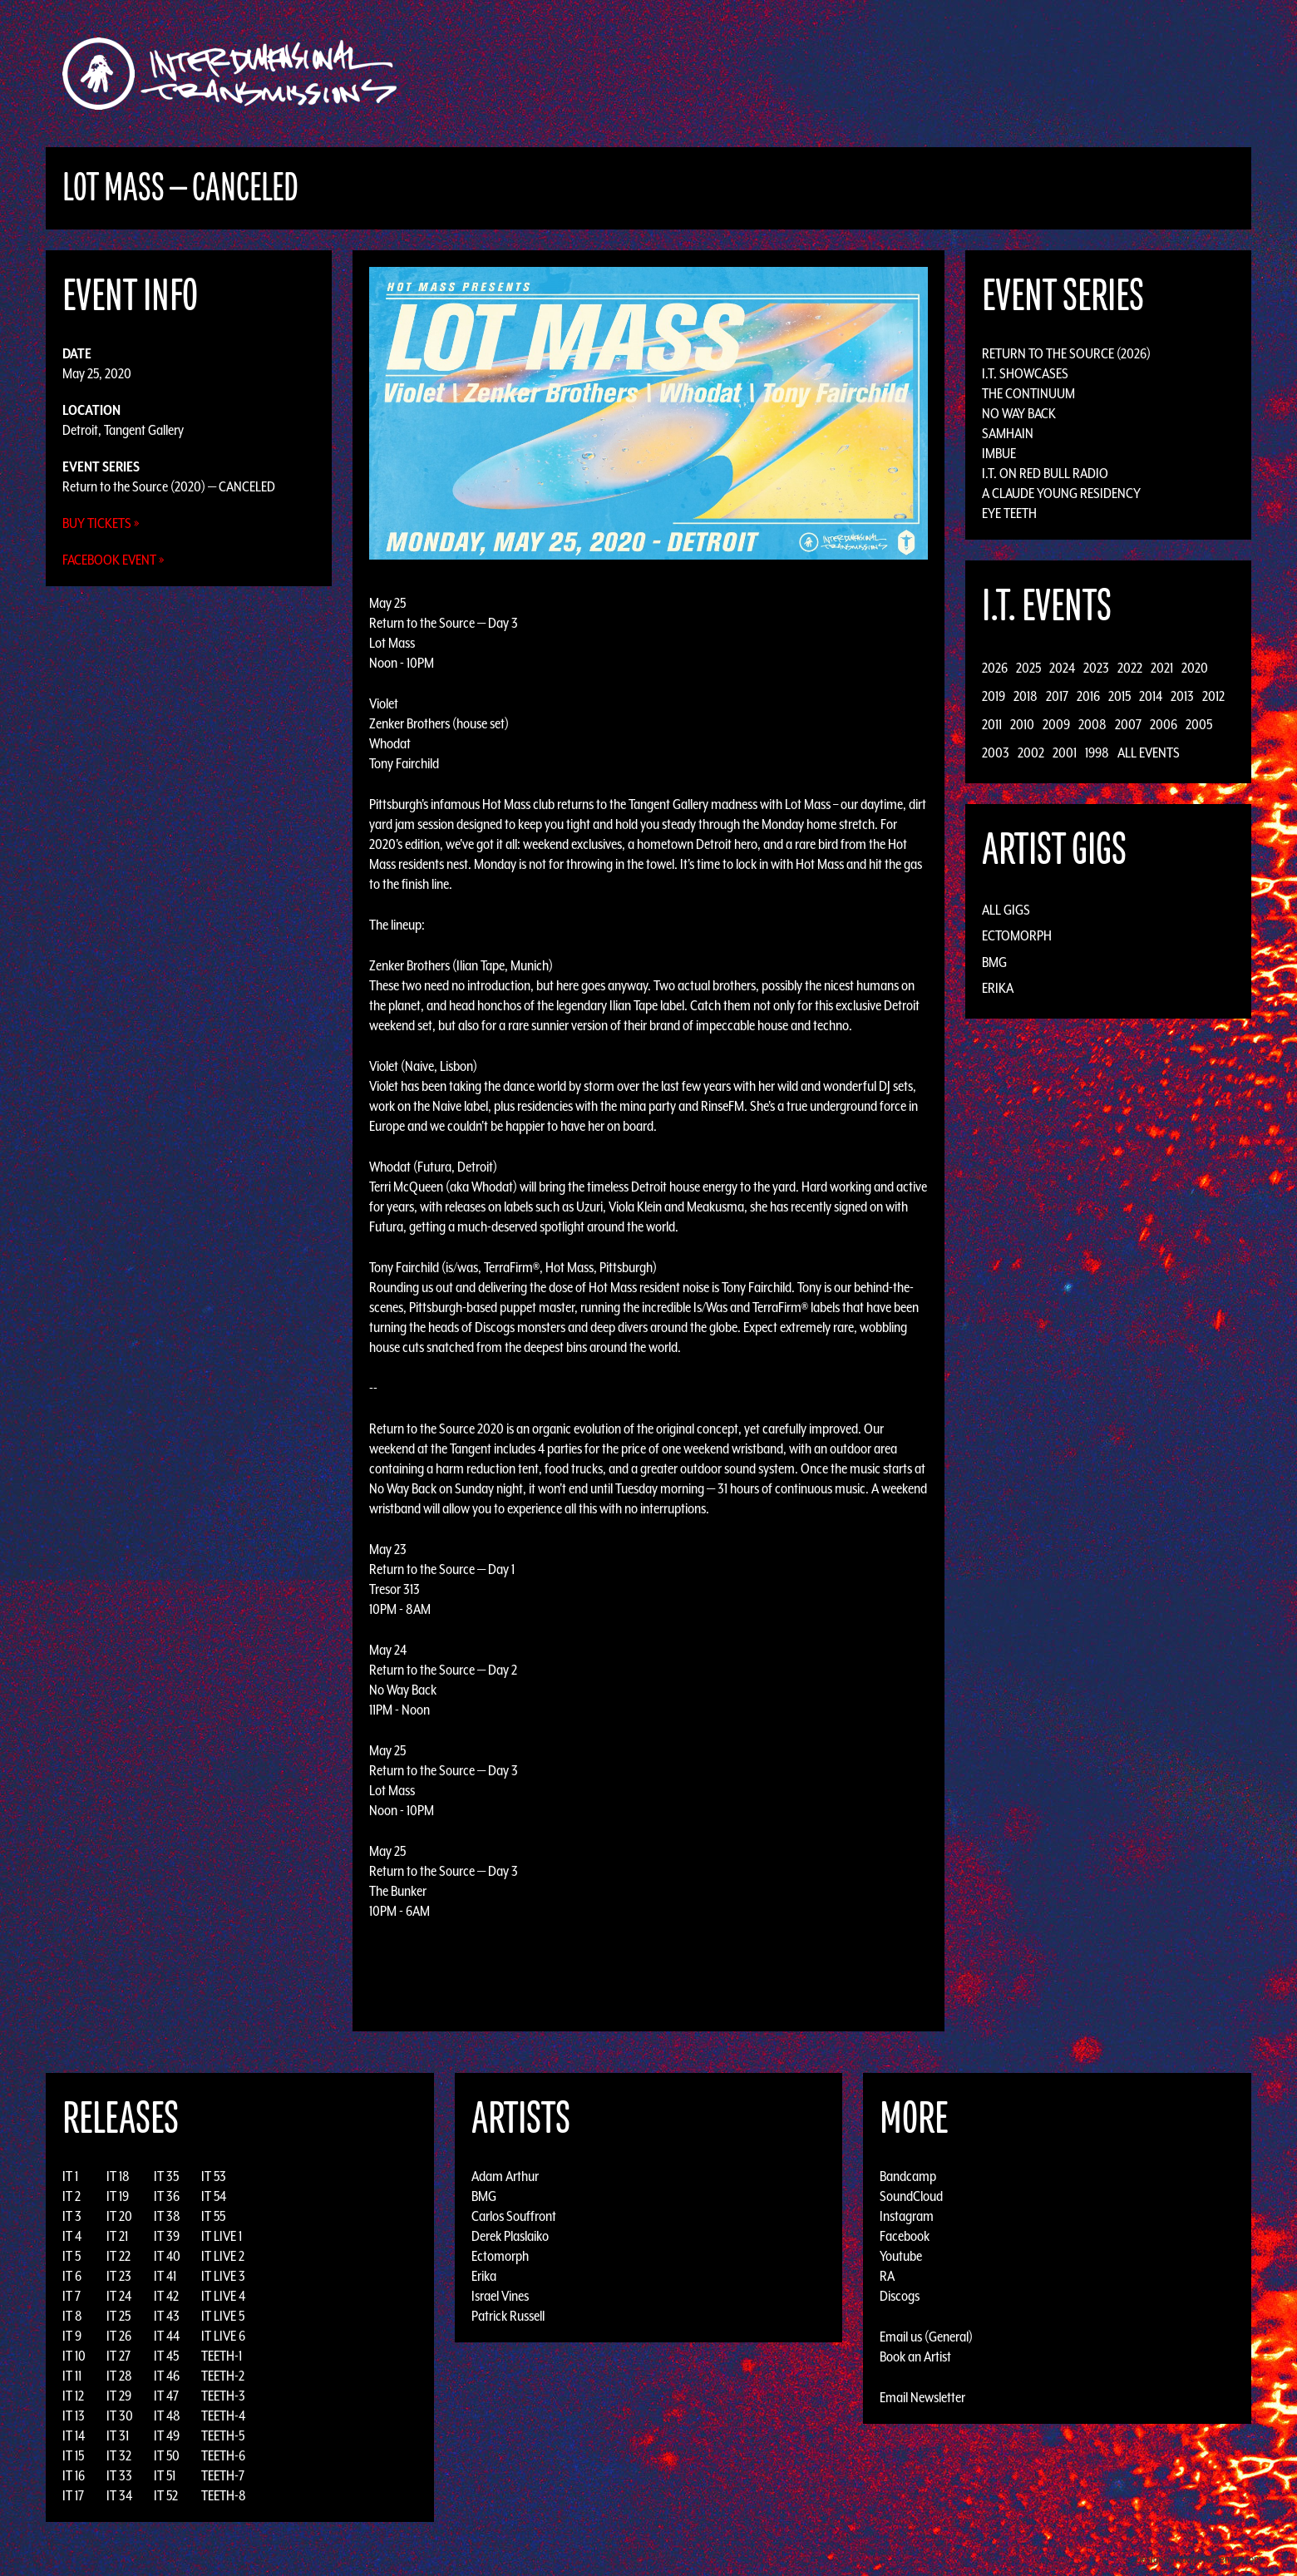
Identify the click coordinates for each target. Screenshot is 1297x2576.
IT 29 (118, 2395)
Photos (951, 73)
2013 (1182, 696)
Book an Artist (915, 2356)
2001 (1065, 752)
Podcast (1013, 73)
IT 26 (118, 2335)
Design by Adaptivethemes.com (1199, 2559)
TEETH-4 (223, 2415)
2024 (1062, 667)
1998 (1097, 752)
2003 (995, 752)
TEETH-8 (223, 2495)
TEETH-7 (222, 2475)
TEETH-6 (223, 2455)
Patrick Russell (508, 2315)
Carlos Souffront (513, 2216)
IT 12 (73, 2395)
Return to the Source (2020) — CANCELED (168, 486)
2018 (1025, 696)
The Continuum (1028, 393)
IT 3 (71, 2216)
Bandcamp (908, 2176)
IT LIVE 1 (221, 2236)
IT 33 (119, 2475)
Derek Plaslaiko (510, 2236)
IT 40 (167, 2256)
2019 (993, 696)
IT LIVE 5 (222, 2315)
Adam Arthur (505, 2176)
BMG (994, 962)
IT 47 (166, 2395)
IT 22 (118, 2256)
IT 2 (71, 2196)
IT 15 (73, 2455)
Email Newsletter (922, 2397)
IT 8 (72, 2315)
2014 (1150, 696)
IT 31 (117, 2435)
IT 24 (118, 2295)
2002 (1031, 752)
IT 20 (119, 2216)
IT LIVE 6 (223, 2335)
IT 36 (167, 2196)
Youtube (901, 2256)
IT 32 (118, 2455)
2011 (992, 724)
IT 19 (117, 2196)
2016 (1088, 696)
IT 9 (71, 2335)
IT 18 (118, 2176)
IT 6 (71, 2276)
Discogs (900, 2295)
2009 (1056, 724)
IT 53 (213, 2176)
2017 (1057, 696)
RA (887, 2276)
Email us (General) (926, 2336)
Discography (706, 73)
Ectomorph (1017, 935)
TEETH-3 (223, 2395)
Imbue (999, 453)
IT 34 (119, 2495)
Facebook (905, 2236)
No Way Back (1019, 413)
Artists (784, 73)
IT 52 (166, 2495)
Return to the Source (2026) (1066, 353)
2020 (1194, 667)
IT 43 (167, 2315)
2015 (1119, 696)
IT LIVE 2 (222, 2256)
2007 (1128, 724)
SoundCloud (911, 2196)
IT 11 (71, 2375)
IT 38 (167, 2216)
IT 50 (167, 2455)
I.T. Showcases (1025, 373)
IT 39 (167, 2236)
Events (844, 73)
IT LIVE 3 (223, 2276)
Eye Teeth (1009, 513)
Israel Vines (500, 2295)
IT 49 (167, 2435)
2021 (1162, 667)
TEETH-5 (222, 2435)
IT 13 (73, 2415)
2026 (995, 667)
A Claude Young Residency (1061, 493)
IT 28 (119, 2375)
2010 (1022, 724)
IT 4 (71, 2236)
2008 (1092, 724)
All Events (1148, 752)
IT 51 (164, 2475)
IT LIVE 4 (223, 2295)
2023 (1096, 667)
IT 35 (166, 2176)
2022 (1129, 667)
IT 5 (71, 2256)
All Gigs (1006, 909)
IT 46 (167, 2375)
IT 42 (166, 2295)
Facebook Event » (113, 559)
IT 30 (119, 2415)
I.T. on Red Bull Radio (1045, 473)
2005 (1199, 724)
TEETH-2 (222, 2375)
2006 (1163, 724)
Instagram (907, 2216)
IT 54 (213, 2196)
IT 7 (71, 2295)
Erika (997, 988)
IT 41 (165, 2276)
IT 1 (70, 2176)
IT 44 (167, 2335)
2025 (1028, 667)
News (897, 73)
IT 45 (166, 2355)
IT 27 (118, 2355)
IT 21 (117, 2236)
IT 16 (73, 2475)
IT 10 (74, 2355)
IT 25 (118, 2315)
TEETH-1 (221, 2355)
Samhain (1007, 433)
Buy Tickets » (101, 523)
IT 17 (73, 2495)
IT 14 (73, 2435)
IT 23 (118, 2276)
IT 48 (167, 2415)
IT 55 (213, 2216)
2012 (1213, 696)
